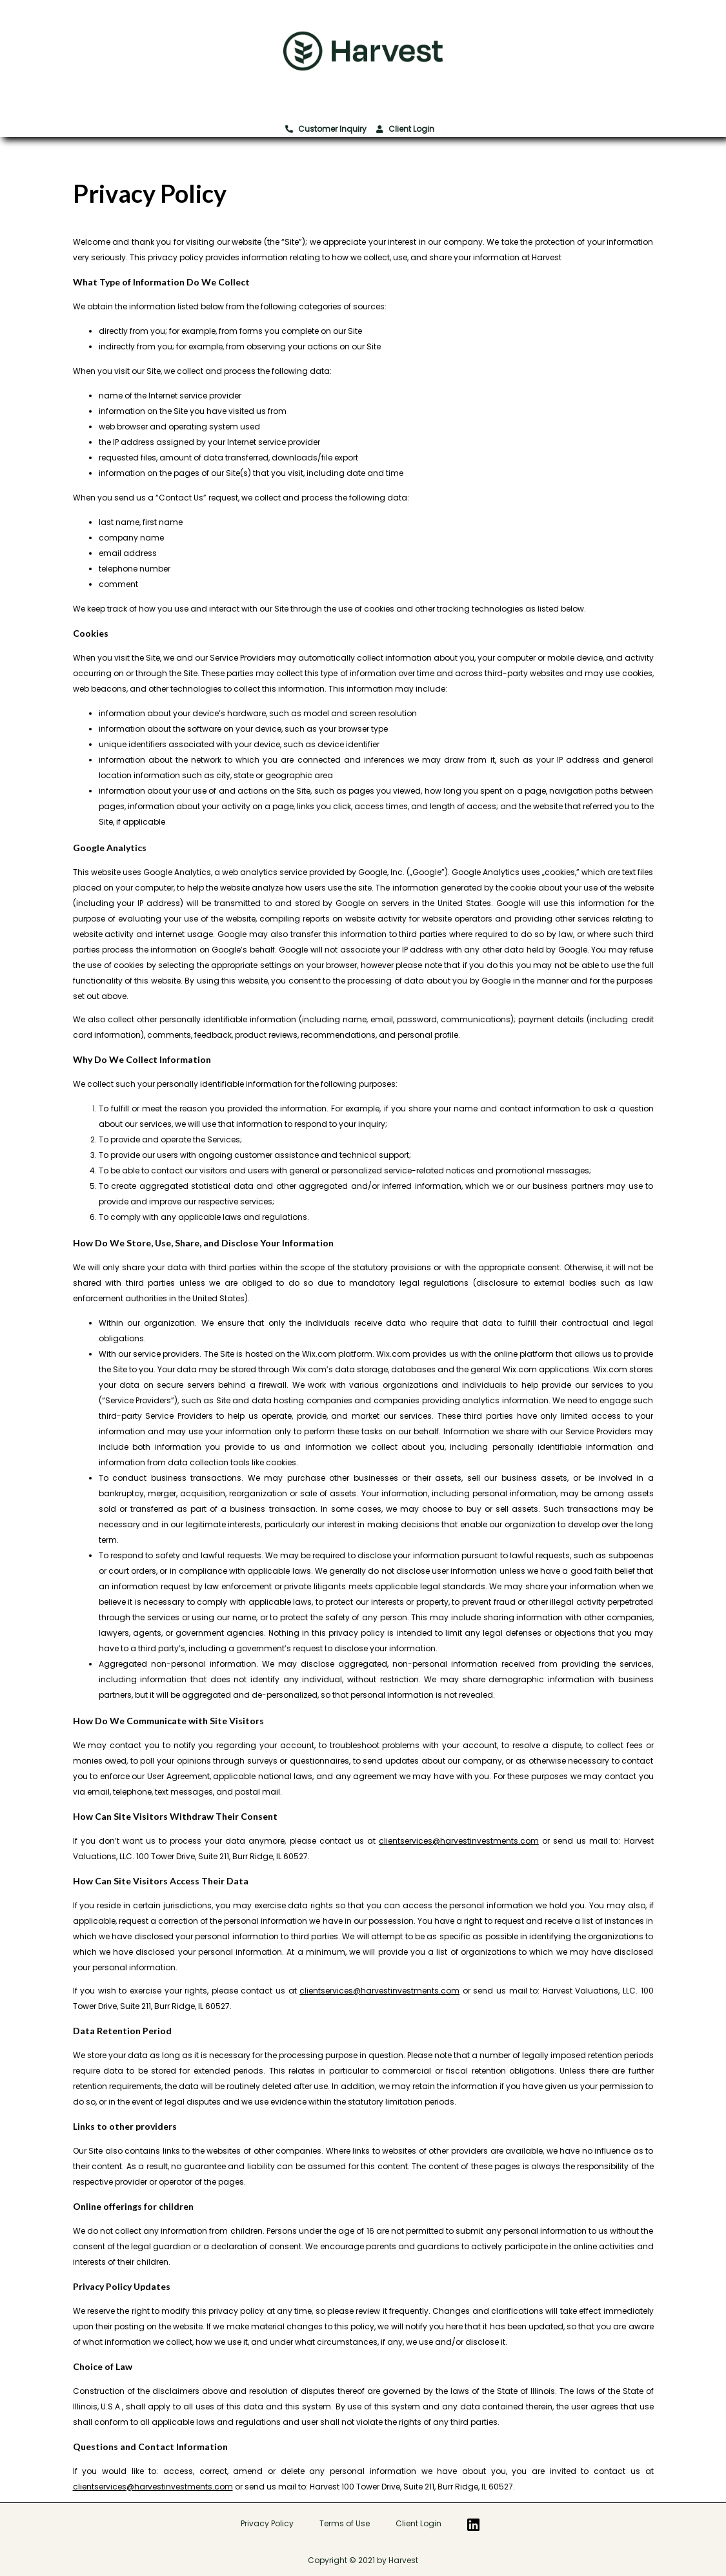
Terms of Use (344, 2523)
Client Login (405, 128)
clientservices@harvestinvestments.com (459, 1840)
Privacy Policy (267, 2523)
